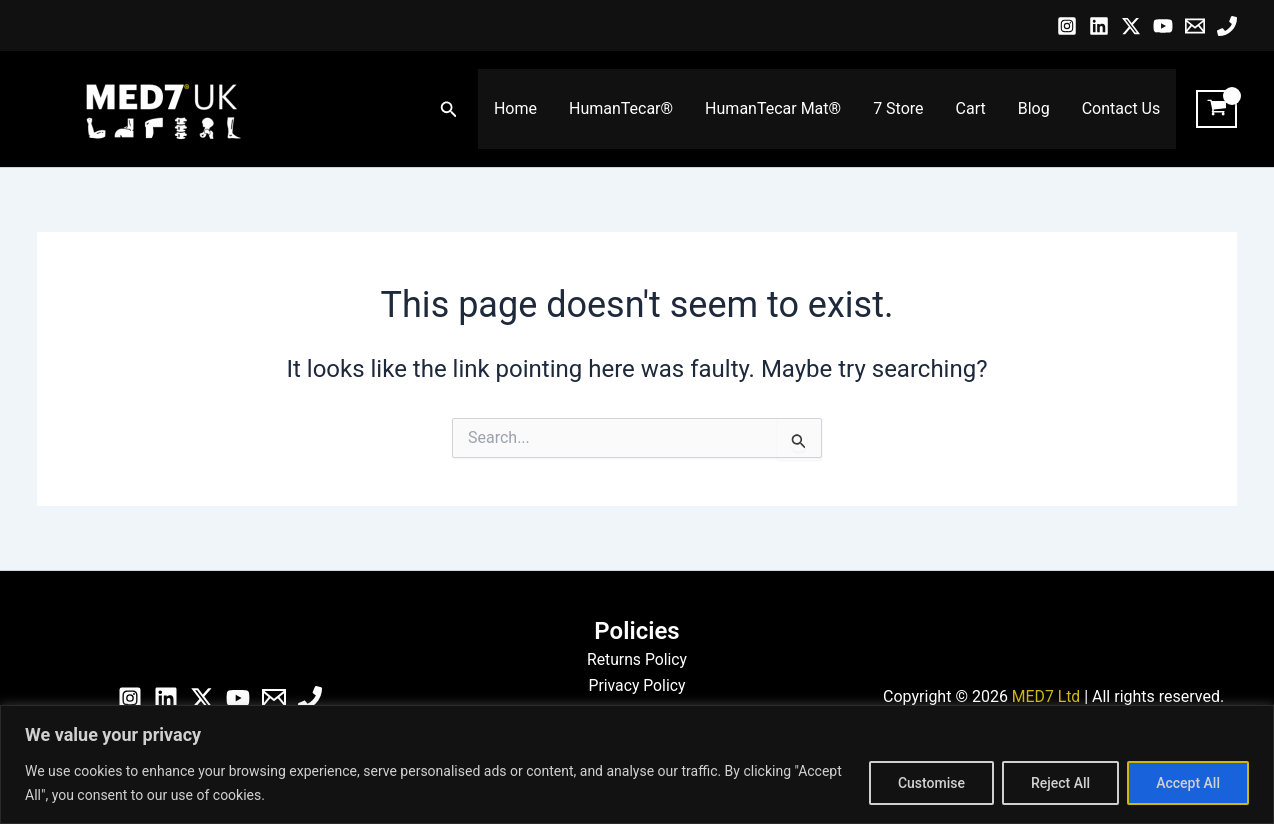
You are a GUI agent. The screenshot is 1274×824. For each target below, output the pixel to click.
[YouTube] (1163, 26)
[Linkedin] (1099, 26)
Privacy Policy (637, 685)
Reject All (1060, 783)
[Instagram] (1067, 26)
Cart (971, 108)
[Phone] (1227, 26)
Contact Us (1121, 108)
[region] (637, 764)
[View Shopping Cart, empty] (1216, 109)
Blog (1034, 108)
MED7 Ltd (1045, 696)
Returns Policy (637, 659)
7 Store (898, 108)
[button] (449, 109)
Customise (931, 783)
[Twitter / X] (1131, 26)
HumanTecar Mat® (773, 108)
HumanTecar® (621, 108)
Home (515, 108)
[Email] (1195, 26)
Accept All (1188, 783)
